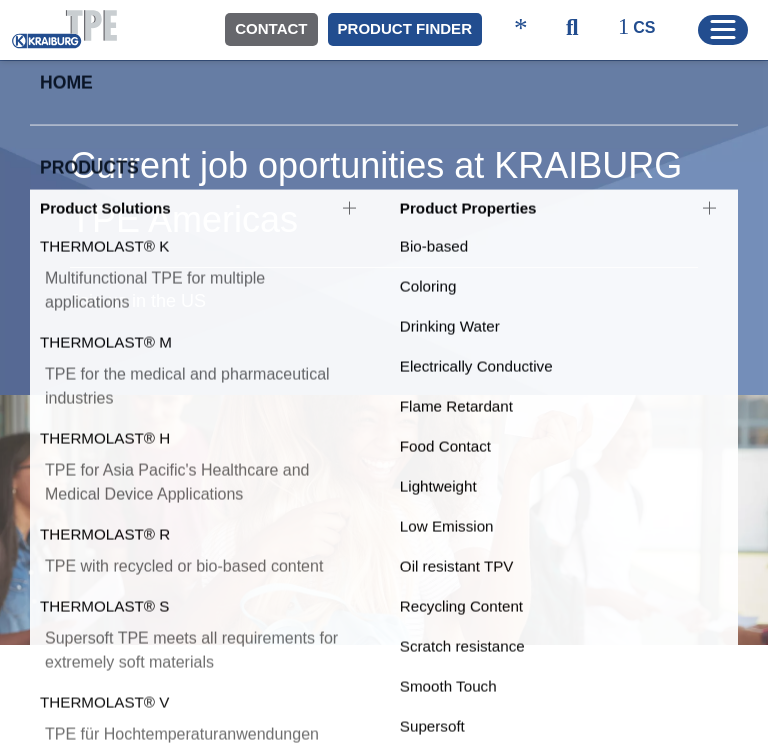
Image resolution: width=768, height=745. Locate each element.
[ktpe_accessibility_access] (521, 29)
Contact (271, 28)
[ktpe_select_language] (646, 29)
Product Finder (405, 28)
